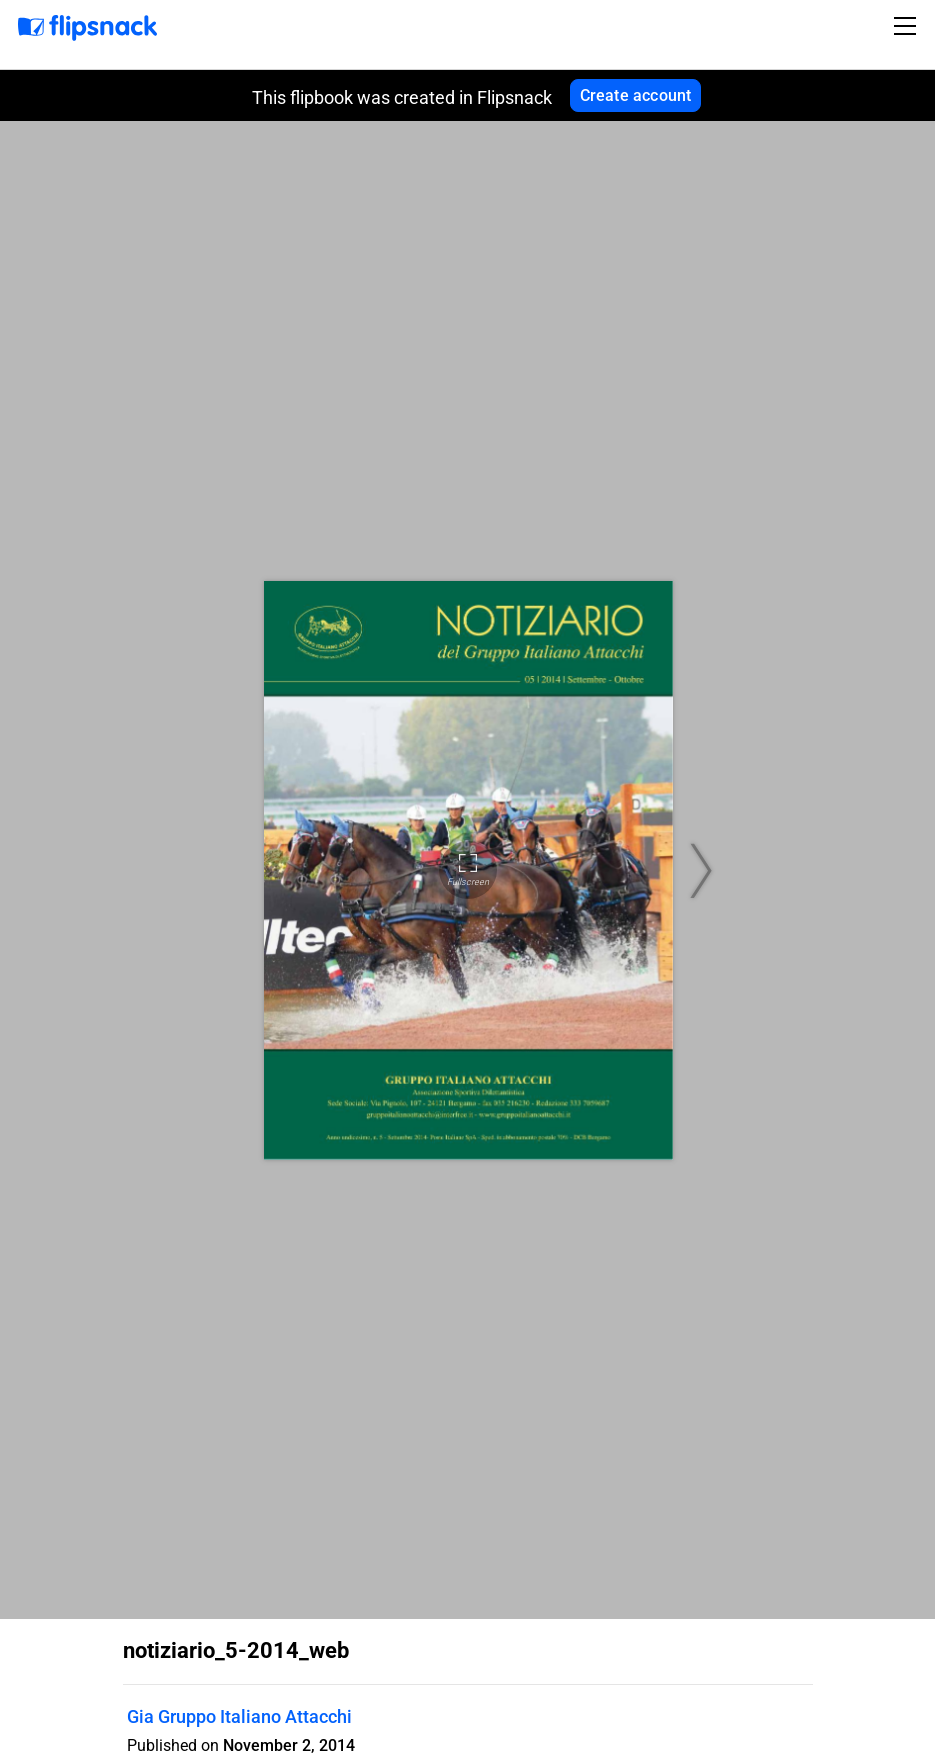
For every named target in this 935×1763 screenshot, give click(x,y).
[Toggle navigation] (908, 26)
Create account (636, 95)
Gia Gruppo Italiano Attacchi (239, 1716)
